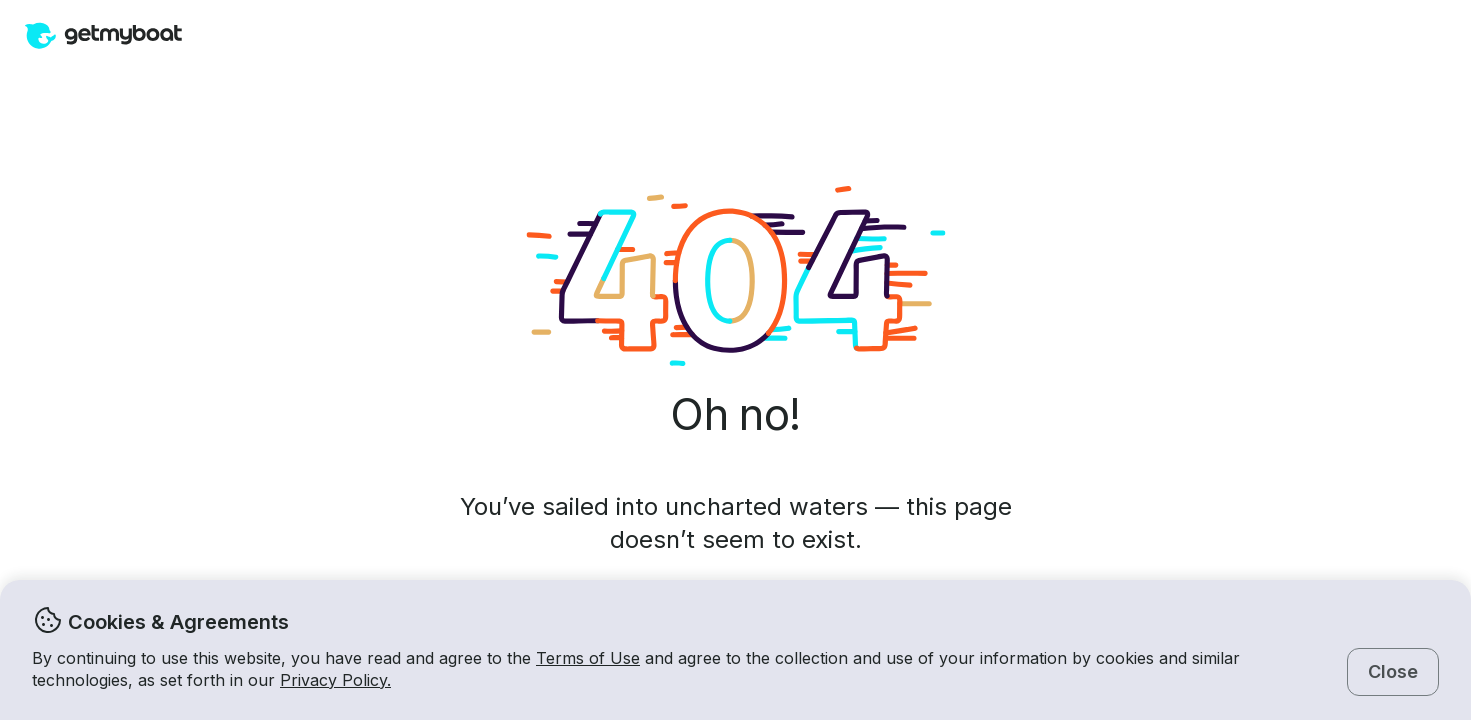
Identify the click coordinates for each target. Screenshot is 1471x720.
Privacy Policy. (335, 680)
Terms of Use (588, 658)
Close (1393, 671)
